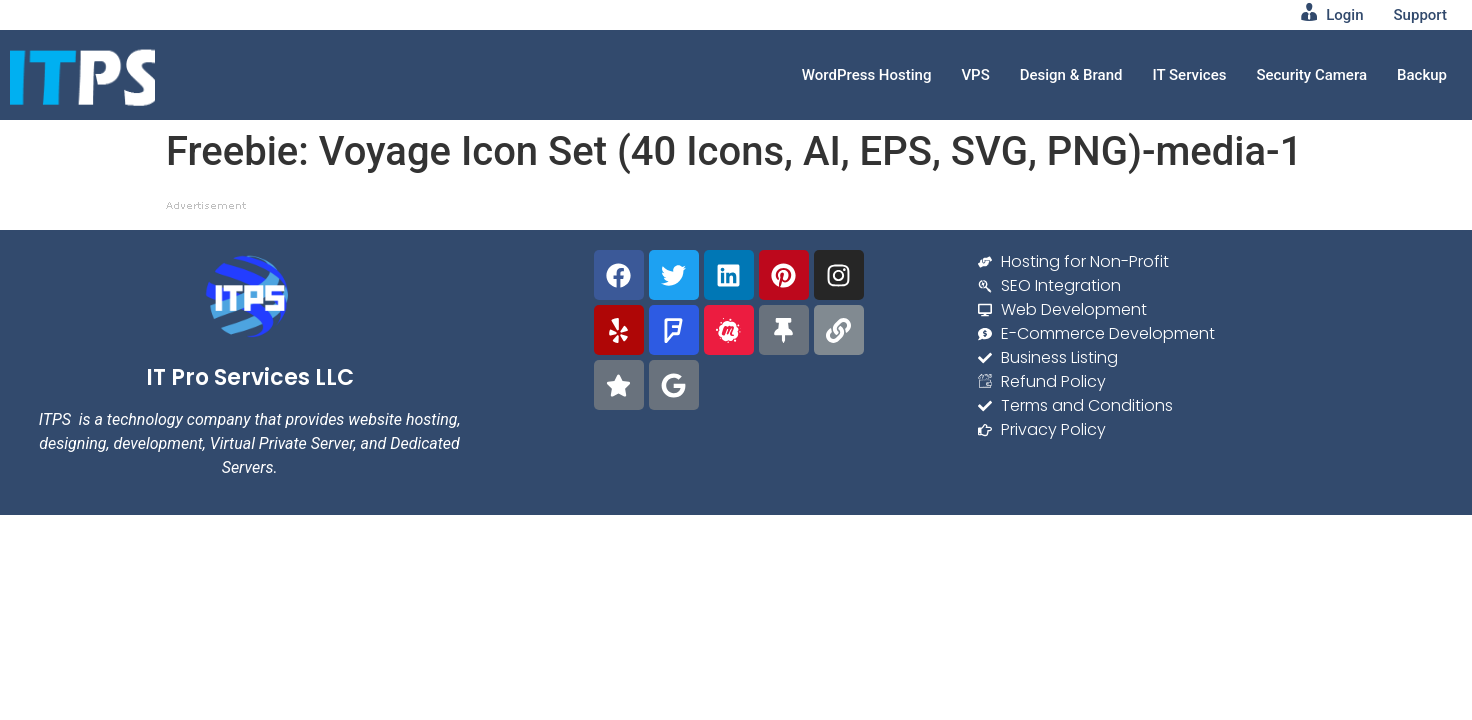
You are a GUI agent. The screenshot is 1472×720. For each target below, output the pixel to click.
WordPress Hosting (867, 75)
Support (1420, 15)
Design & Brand (1071, 75)
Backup (1422, 75)
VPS (975, 75)
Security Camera (1311, 75)
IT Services (1189, 75)
